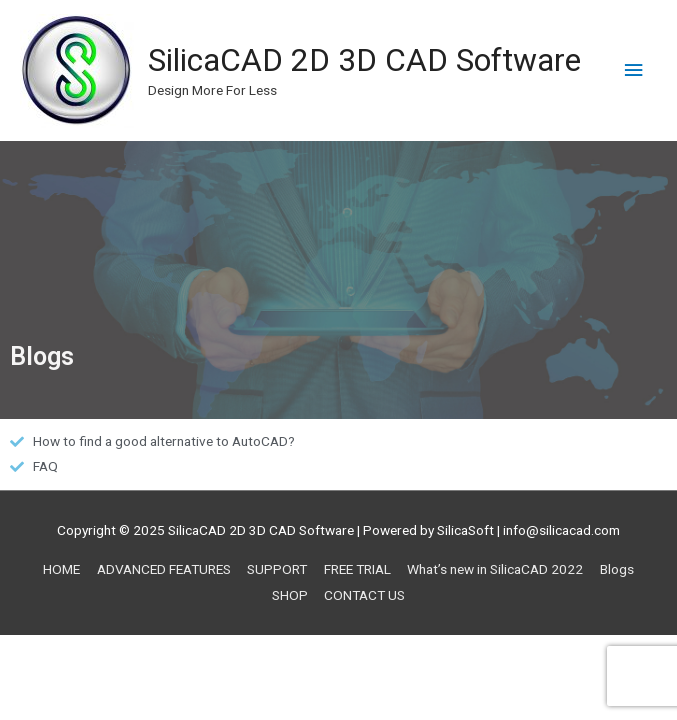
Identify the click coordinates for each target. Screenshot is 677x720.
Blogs (617, 569)
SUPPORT (277, 569)
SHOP (290, 595)
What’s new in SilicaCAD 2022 (495, 569)
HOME (61, 569)
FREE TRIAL (357, 569)
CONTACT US (364, 595)
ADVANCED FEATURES (164, 569)
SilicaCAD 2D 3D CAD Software (364, 60)
